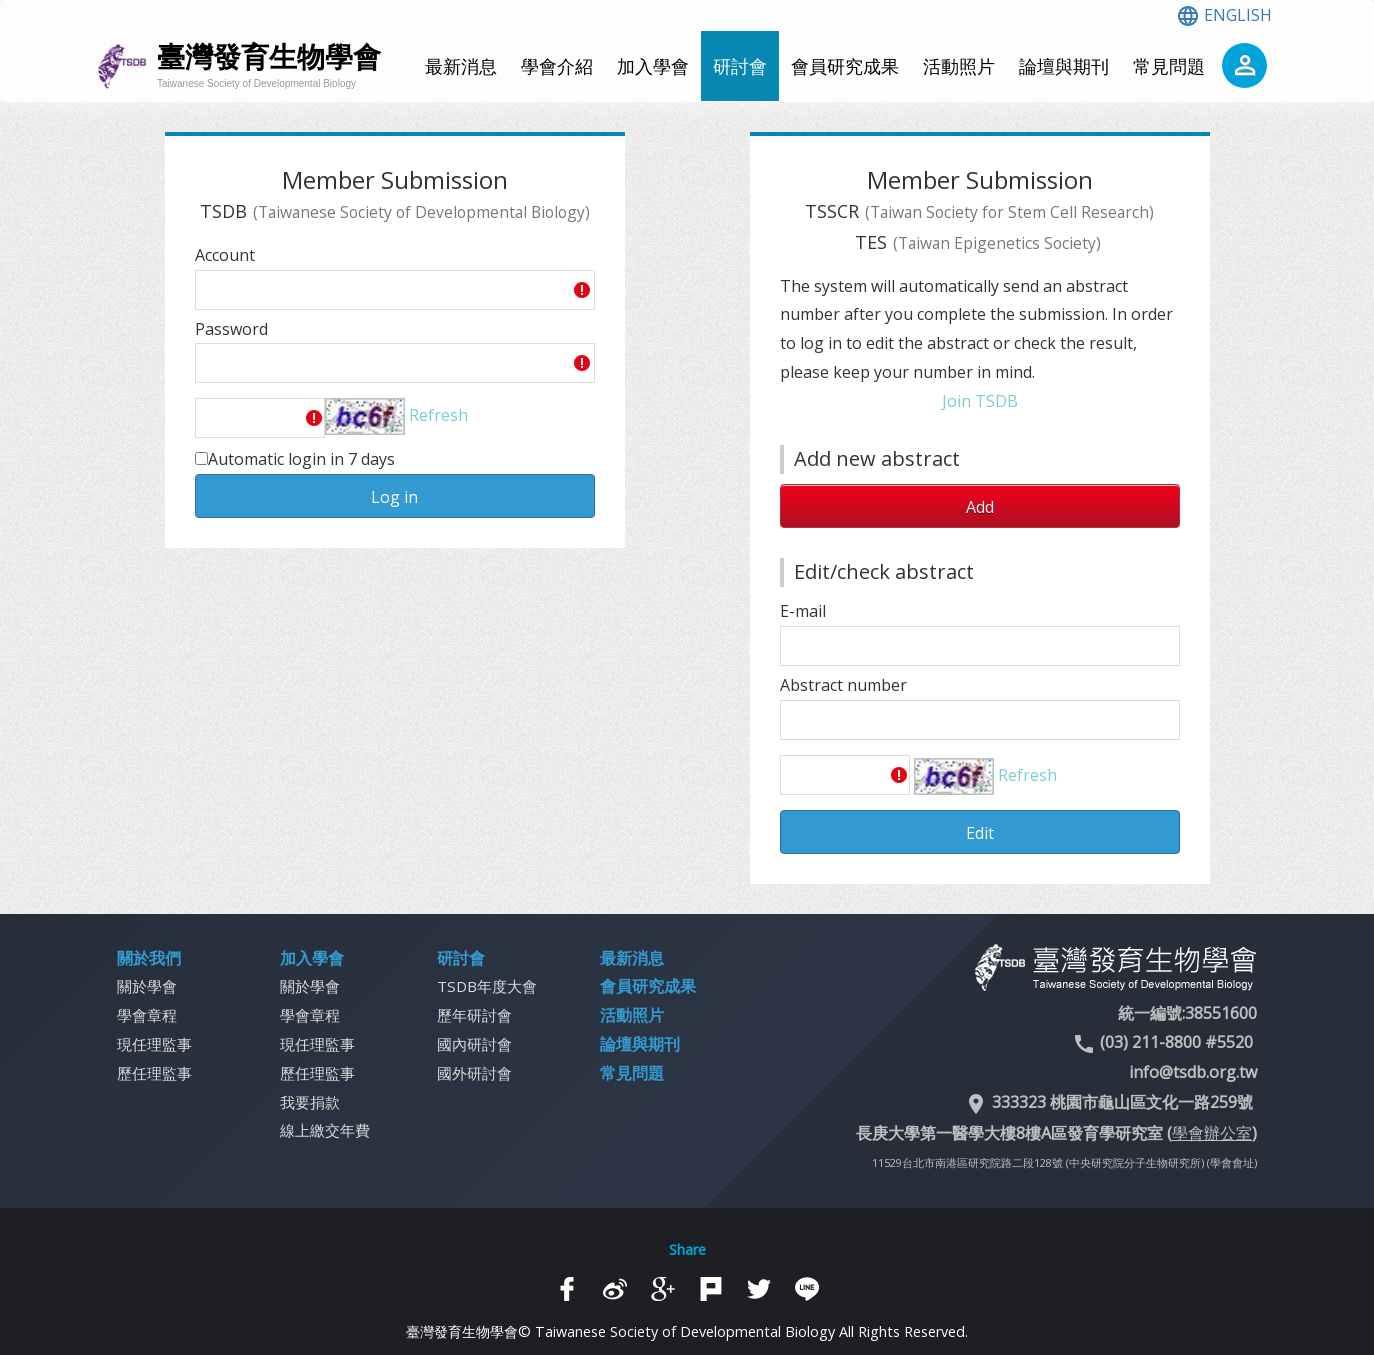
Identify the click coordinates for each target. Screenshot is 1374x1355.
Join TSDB (980, 401)
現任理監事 (154, 1044)
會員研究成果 (845, 66)
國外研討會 (474, 1073)
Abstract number (843, 685)
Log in (394, 497)
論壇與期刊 (1064, 66)
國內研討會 (474, 1044)
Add (980, 507)
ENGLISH (1224, 15)
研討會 (740, 66)
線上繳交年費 (325, 1130)
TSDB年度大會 (487, 986)
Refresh (438, 415)
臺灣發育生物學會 (269, 65)
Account (225, 255)
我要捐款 (310, 1102)
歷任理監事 (154, 1073)
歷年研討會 (474, 1015)
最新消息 (461, 66)
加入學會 (653, 66)
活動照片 (959, 66)
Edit (980, 833)
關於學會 (147, 986)
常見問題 (1169, 66)
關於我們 (149, 958)
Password (231, 329)
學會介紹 (557, 66)
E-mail (803, 611)
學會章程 (147, 1015)
